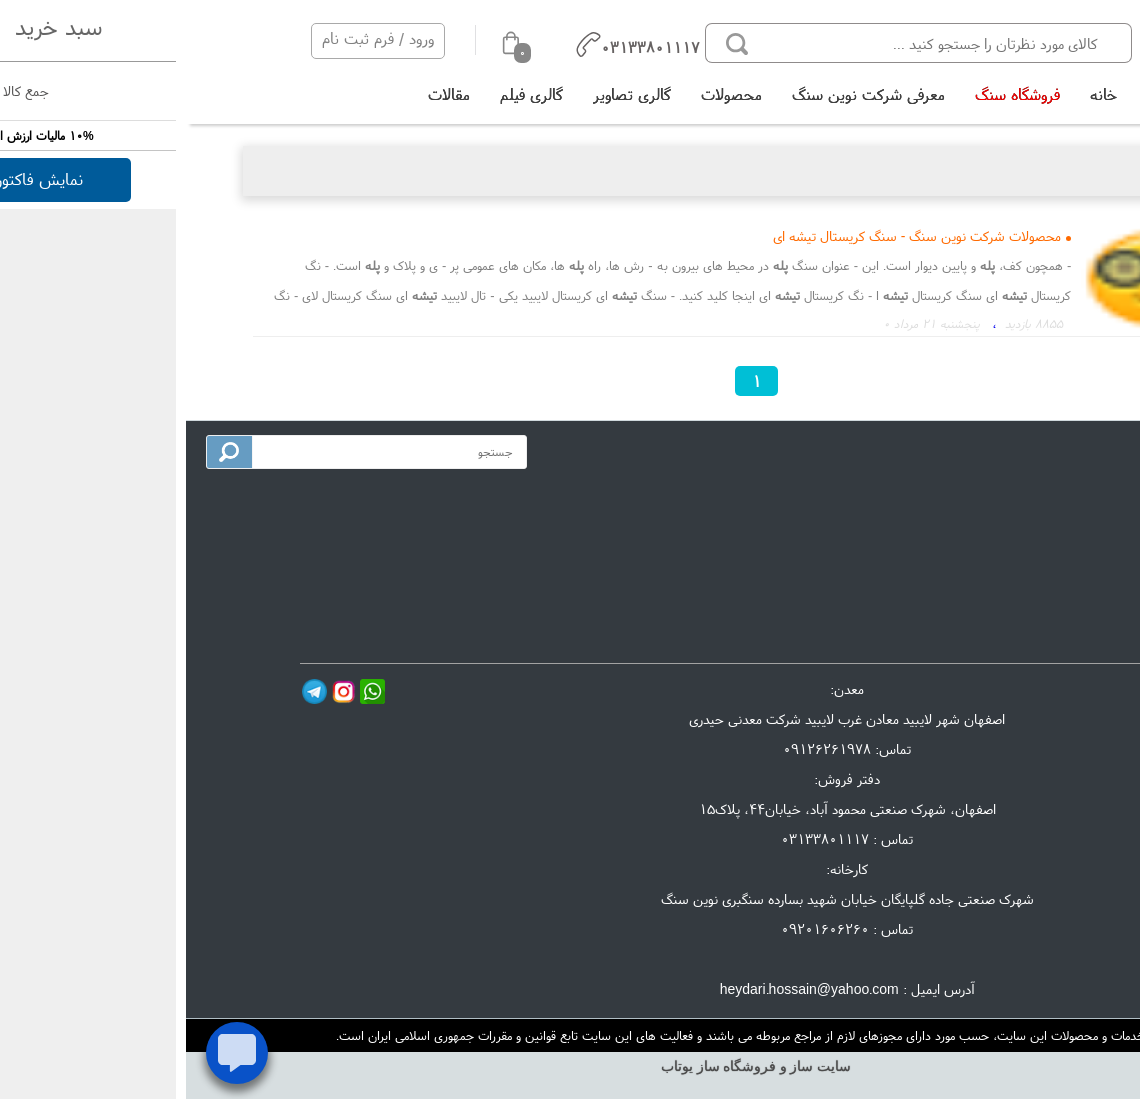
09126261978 (641, 749)
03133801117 (639, 839)
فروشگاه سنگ (831, 94)
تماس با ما (1061, 530)
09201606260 (639, 929)
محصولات (545, 94)
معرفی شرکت (1053, 497)
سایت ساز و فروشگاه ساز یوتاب (570, 1066)
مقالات (263, 94)
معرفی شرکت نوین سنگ (682, 94)
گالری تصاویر (446, 94)
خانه (917, 94)
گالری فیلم (345, 94)
